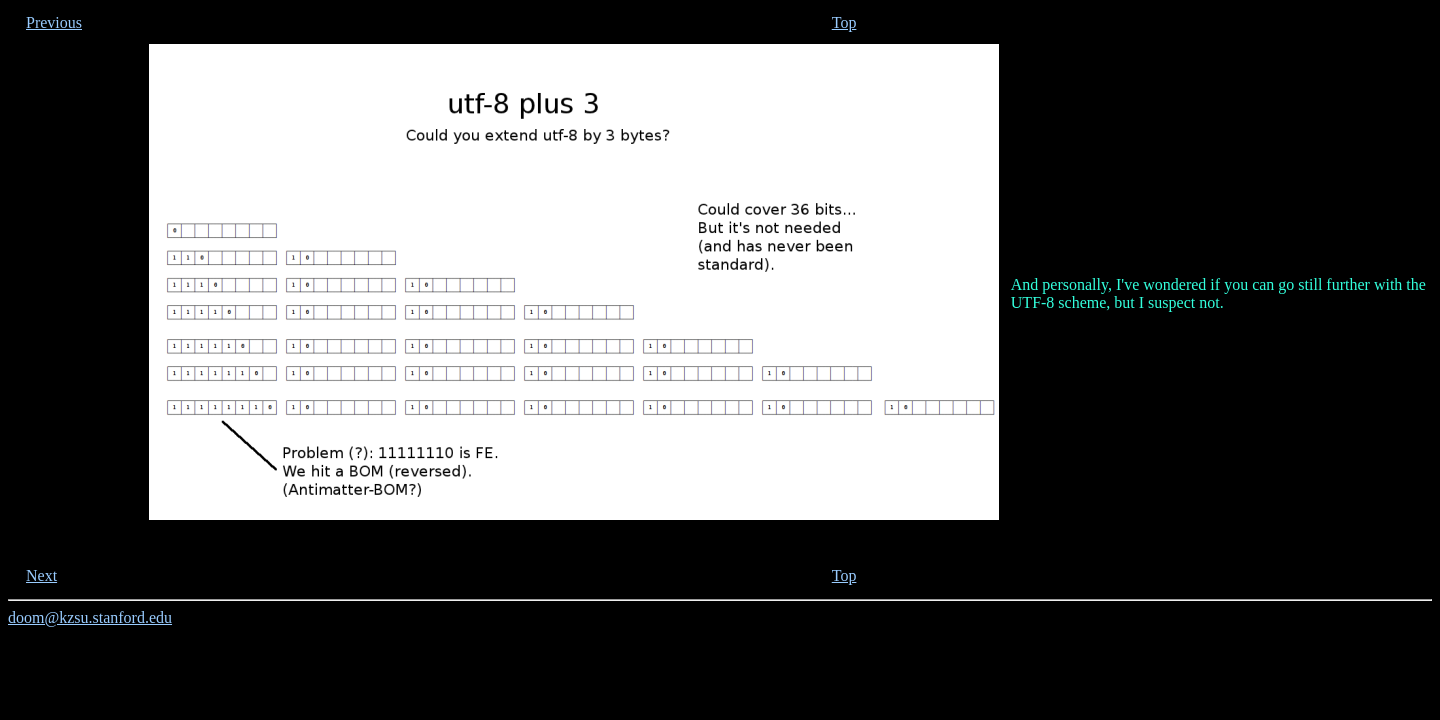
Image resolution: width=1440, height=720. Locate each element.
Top (844, 22)
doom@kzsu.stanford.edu (90, 617)
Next (41, 575)
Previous (54, 22)
